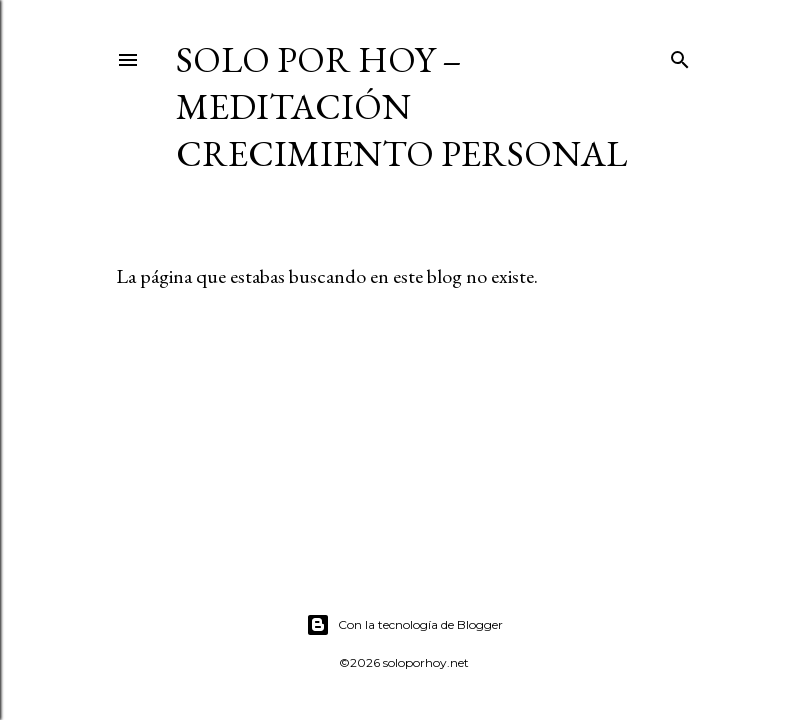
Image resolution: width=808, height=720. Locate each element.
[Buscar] (680, 55)
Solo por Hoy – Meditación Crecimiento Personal (401, 106)
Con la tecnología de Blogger (404, 625)
